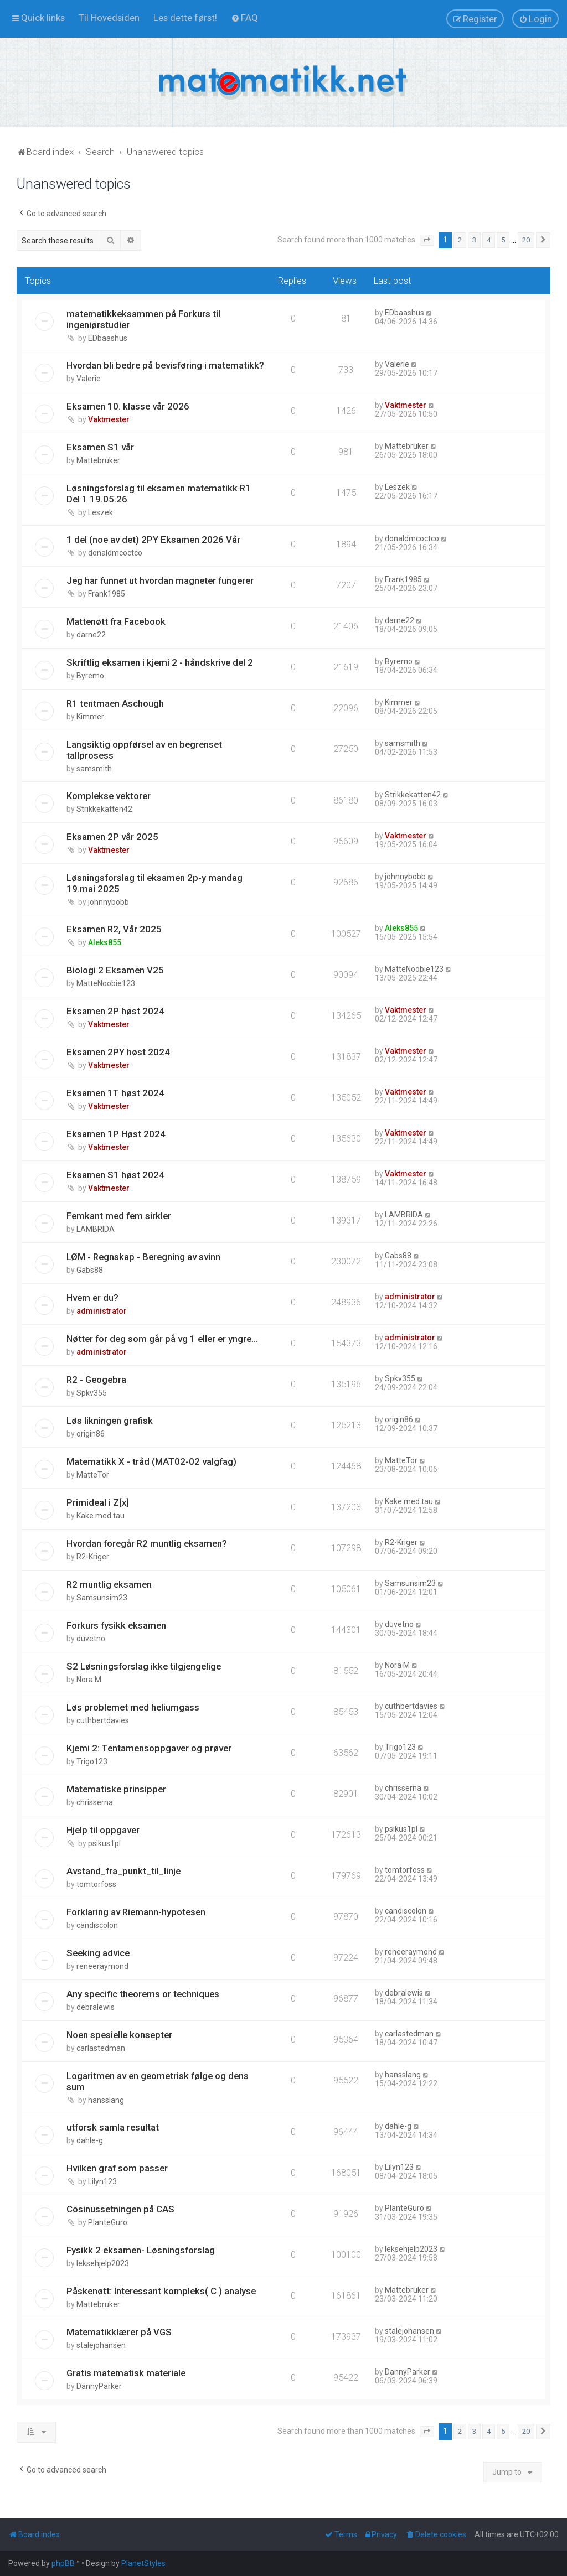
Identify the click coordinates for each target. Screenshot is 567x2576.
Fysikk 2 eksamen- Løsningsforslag (140, 2250)
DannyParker (99, 2386)
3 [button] (474, 240)
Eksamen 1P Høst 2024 (116, 1133)
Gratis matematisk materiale (125, 2372)
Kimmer (90, 716)
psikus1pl (104, 1843)
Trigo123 (91, 1761)
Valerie (88, 378)
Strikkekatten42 (104, 809)
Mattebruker (98, 460)
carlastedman (100, 2048)
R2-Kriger (92, 1556)
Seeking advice (98, 1952)
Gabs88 (89, 1270)
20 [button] (526, 240)
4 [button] (489, 240)
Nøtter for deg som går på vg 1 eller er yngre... (162, 1338)
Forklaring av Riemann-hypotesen (135, 1911)
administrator (101, 1311)
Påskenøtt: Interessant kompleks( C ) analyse (161, 2291)
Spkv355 (91, 1392)
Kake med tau (100, 1515)
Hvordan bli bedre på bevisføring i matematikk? (165, 365)
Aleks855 (104, 942)
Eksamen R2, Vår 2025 (114, 929)
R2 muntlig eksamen (109, 1584)
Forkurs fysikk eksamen (116, 1625)
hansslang (106, 2100)
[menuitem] (109, 17)
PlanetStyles (143, 2563)
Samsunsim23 (101, 1597)
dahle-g (89, 2140)
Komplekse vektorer (108, 795)
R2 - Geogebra (96, 1379)
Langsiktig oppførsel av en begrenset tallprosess (144, 750)
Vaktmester (109, 419)
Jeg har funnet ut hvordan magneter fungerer (160, 580)
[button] (427, 240)
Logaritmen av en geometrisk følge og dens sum (157, 2081)
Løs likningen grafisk (109, 1420)
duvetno (90, 1638)
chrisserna (94, 1802)
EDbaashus (107, 338)
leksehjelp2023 (102, 2263)
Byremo (90, 675)
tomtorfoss (96, 1884)
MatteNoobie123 (105, 983)
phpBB (63, 2563)
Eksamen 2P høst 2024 (115, 1011)
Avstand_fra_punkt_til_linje (123, 1871)
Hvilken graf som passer (117, 2168)
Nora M (88, 1679)
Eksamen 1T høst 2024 (115, 1092)
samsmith (94, 768)
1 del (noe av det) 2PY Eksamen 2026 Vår (153, 539)
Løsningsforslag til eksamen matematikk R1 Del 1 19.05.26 (158, 494)
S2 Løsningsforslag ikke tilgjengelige (143, 1666)
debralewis (95, 2007)
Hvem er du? (92, 1297)
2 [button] (460, 240)
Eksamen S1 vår (100, 447)
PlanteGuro (107, 2222)
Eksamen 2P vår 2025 (112, 836)
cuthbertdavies (102, 1720)
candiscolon (97, 1925)
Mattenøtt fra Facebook (116, 621)
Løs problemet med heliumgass (132, 1707)
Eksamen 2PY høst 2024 (118, 1052)
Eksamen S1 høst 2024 (115, 1174)
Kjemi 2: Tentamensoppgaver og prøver (148, 1748)
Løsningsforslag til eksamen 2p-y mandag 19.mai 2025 (154, 883)
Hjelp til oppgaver (103, 1830)
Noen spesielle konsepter (119, 2034)
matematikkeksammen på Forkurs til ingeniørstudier (143, 319)
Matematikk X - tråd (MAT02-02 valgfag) (151, 1461)
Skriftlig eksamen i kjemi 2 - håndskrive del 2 (159, 662)
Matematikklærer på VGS (119, 2331)
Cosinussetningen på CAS (120, 2209)
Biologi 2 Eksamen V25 (115, 970)
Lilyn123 (102, 2181)
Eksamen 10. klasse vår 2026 (127, 406)
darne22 (91, 634)
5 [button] (503, 240)
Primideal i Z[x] (97, 1502)
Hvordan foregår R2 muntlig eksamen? (146, 1543)
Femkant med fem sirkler (118, 1215)
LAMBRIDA (95, 1229)
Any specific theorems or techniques (142, 1993)
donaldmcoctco (115, 552)
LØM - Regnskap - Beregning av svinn (143, 1256)
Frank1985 (106, 593)
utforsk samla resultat (112, 2127)
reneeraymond (102, 1966)
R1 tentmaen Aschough (115, 703)
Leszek (100, 512)
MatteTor (92, 1474)
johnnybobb (108, 902)
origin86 (90, 1433)
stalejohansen (101, 2345)
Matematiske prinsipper (116, 1789)
